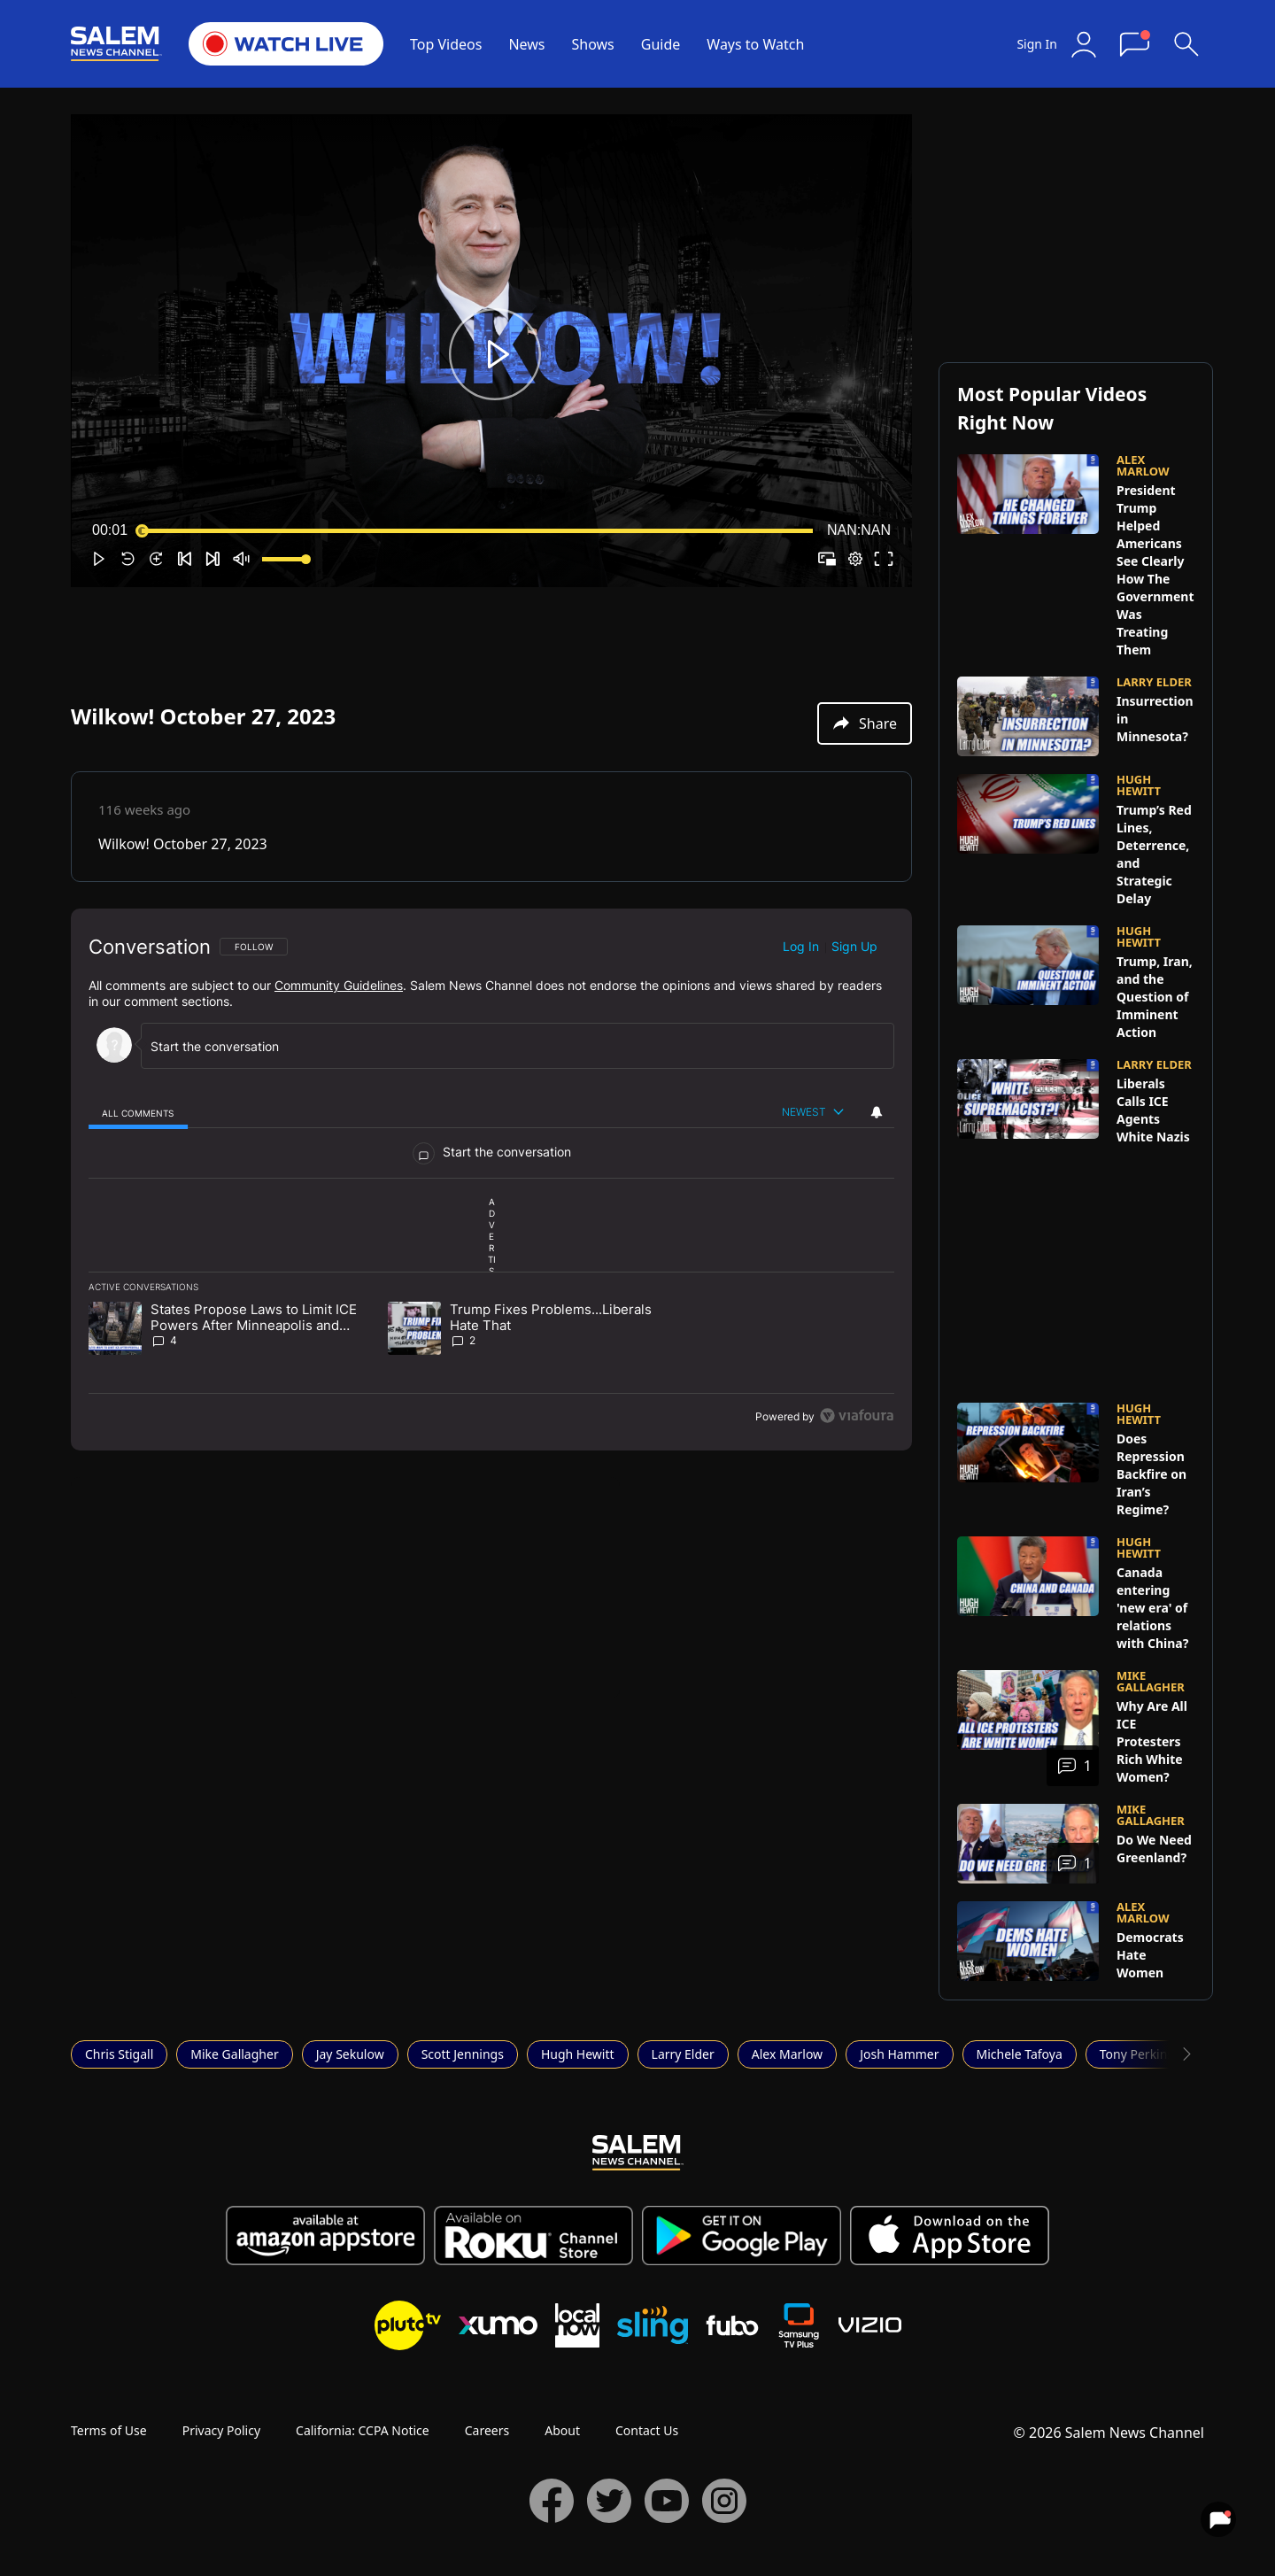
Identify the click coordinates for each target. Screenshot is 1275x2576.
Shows (593, 44)
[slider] (477, 530)
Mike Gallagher (234, 2054)
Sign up (854, 946)
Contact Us (646, 2430)
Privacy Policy (221, 2430)
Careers (487, 2430)
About (562, 2430)
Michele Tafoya (1019, 2054)
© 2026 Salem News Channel (1109, 2432)
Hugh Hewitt (577, 2054)
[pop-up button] (855, 559)
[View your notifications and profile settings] (876, 1112)
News (526, 44)
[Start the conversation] (510, 1046)
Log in (801, 946)
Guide (661, 44)
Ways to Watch (755, 44)
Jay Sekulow (350, 2054)
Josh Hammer (899, 2054)
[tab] (138, 1112)
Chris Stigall (119, 2054)
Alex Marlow (787, 2054)
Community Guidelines (338, 985)
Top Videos (446, 44)
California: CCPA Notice (362, 2430)
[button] (495, 354)
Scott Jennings (462, 2054)
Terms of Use (109, 2430)
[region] (491, 1179)
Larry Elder (683, 2054)
